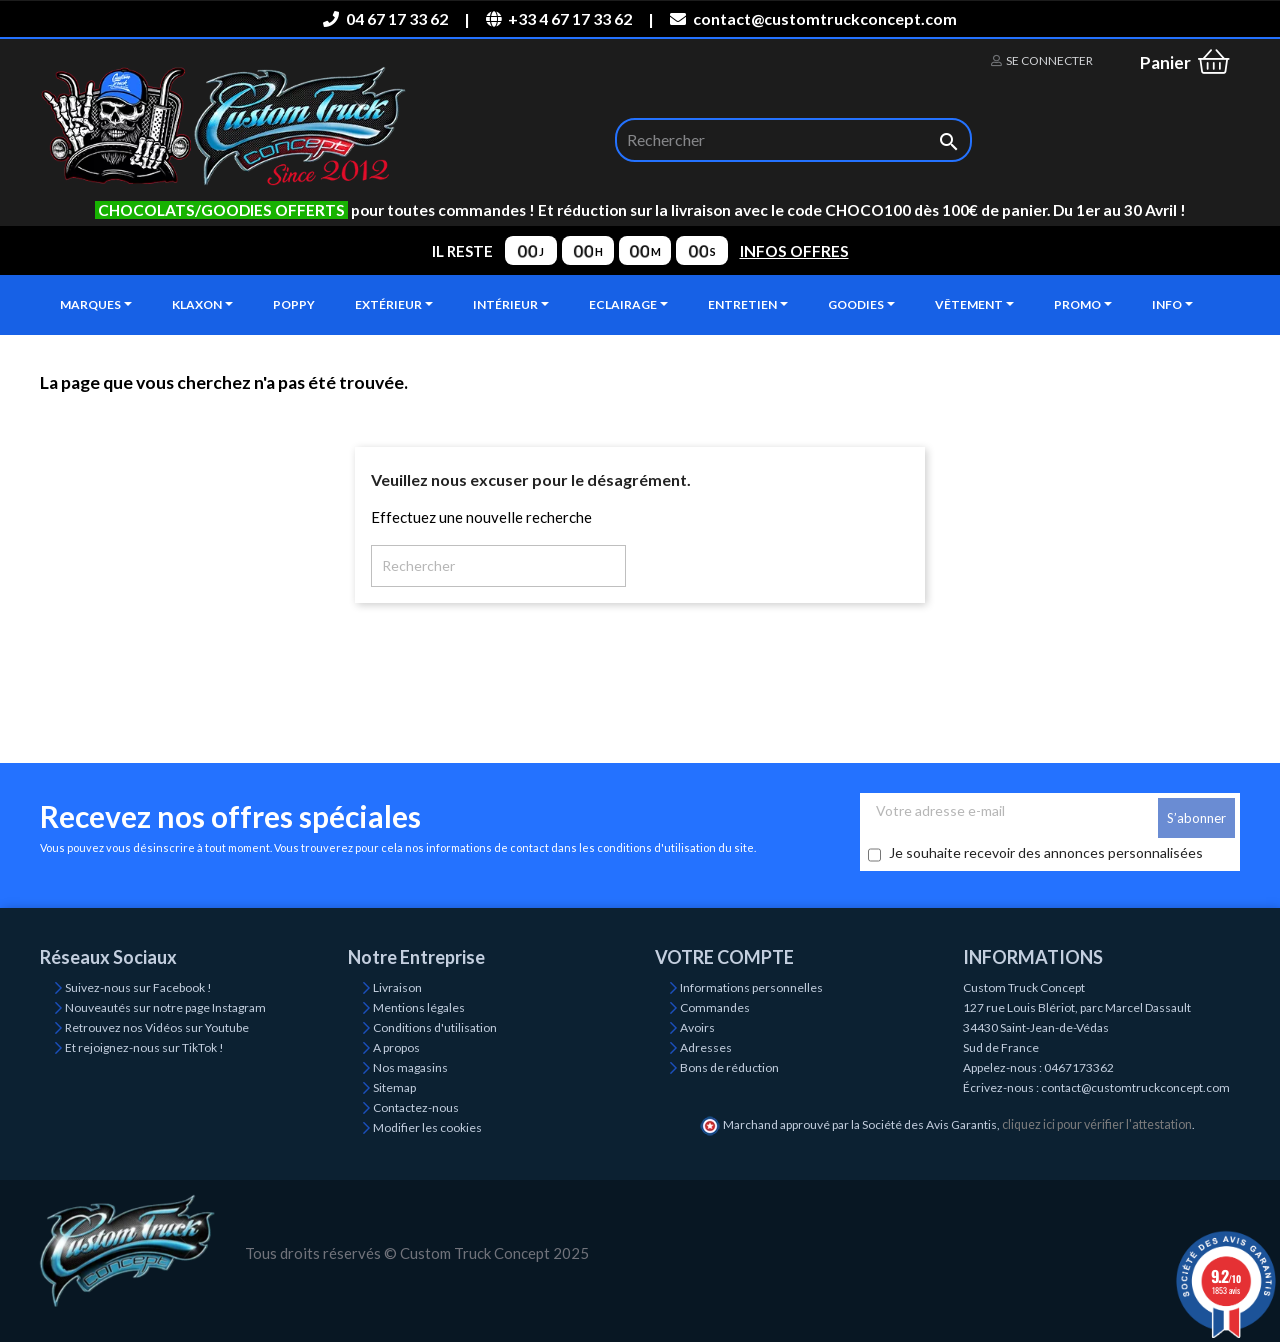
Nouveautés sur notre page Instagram (165, 1007)
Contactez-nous (416, 1107)
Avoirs (697, 1027)
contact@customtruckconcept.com (813, 18)
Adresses (706, 1047)
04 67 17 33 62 (385, 18)
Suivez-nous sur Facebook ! (138, 987)
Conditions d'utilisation (435, 1027)
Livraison (397, 987)
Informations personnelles (751, 987)
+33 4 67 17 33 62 (559, 18)
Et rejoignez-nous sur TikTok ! (144, 1047)
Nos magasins (410, 1067)
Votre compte (724, 957)
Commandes (715, 1007)
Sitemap (394, 1087)
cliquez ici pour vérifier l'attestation (1097, 1124)
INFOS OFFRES (794, 251)
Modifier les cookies (427, 1127)
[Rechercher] (793, 140)
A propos (396, 1047)
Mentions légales (419, 1007)
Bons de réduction (729, 1067)
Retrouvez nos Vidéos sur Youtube (157, 1027)
